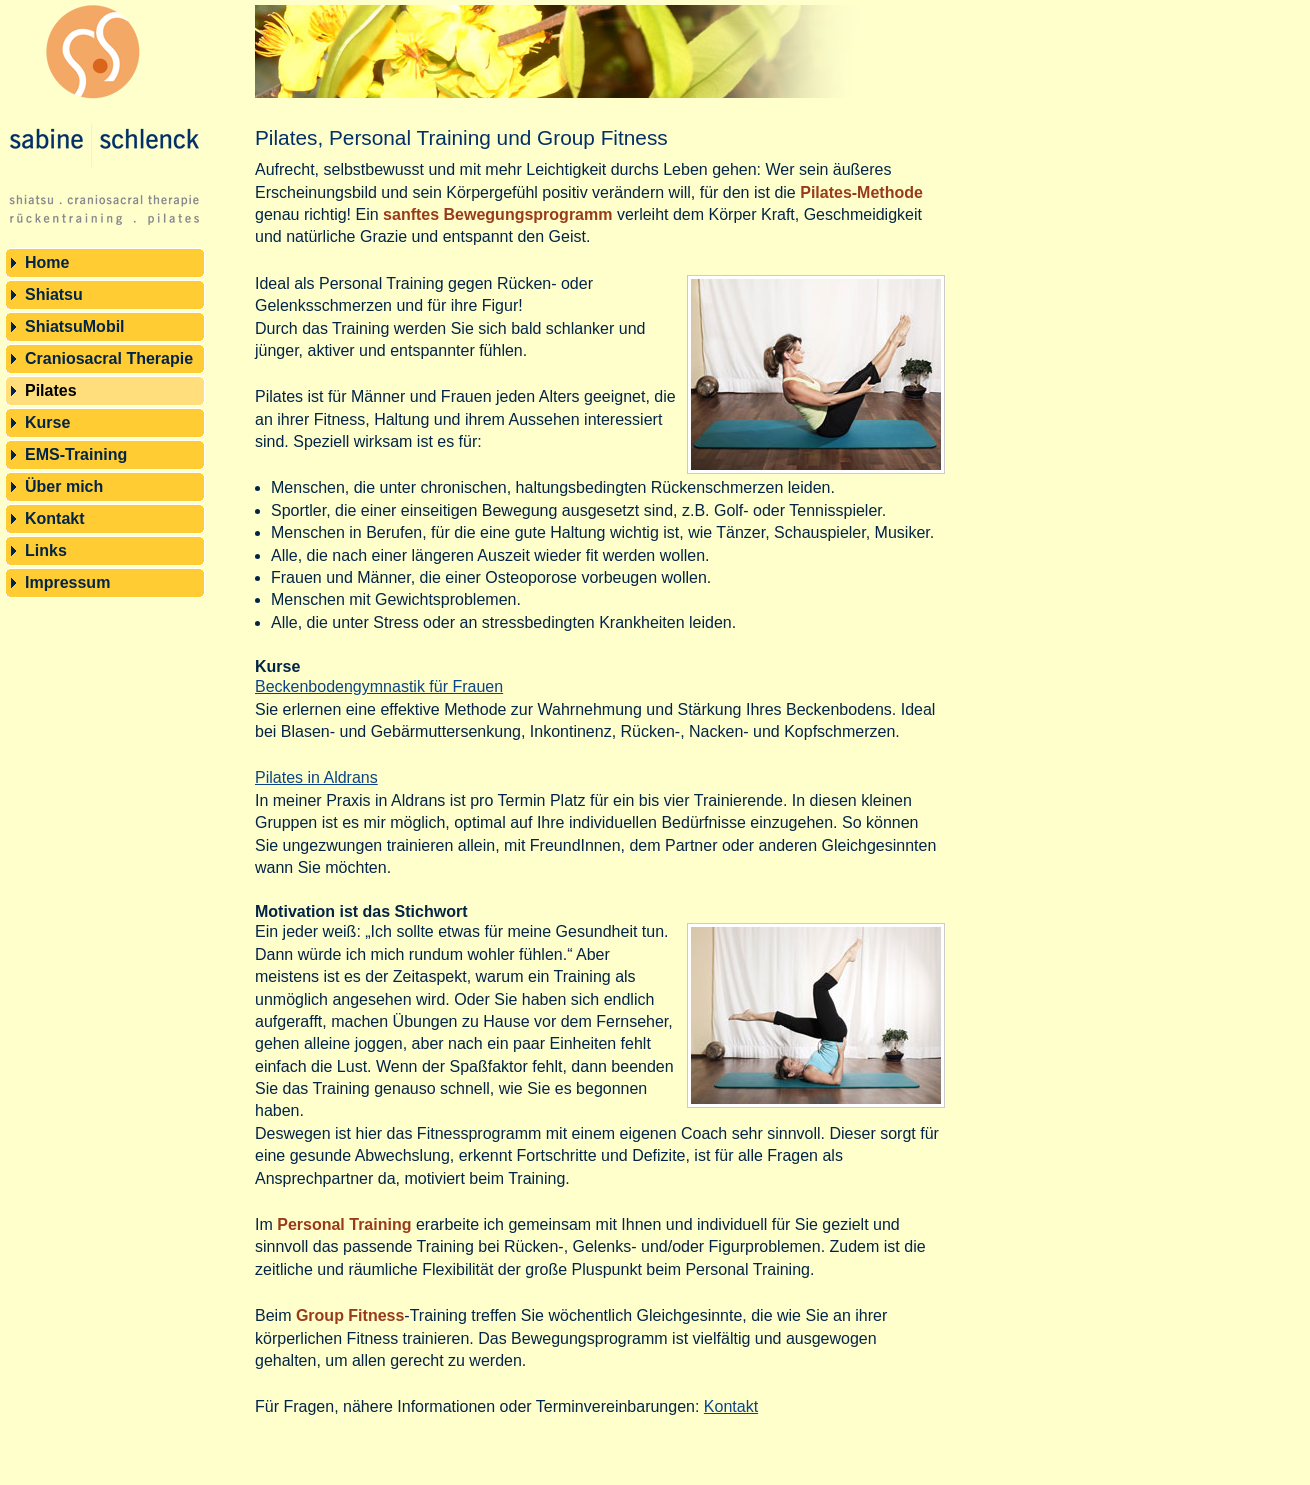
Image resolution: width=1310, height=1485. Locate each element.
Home (47, 262)
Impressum (67, 582)
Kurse (47, 422)
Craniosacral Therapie (109, 358)
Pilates (51, 390)
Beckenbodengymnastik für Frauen (379, 686)
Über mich (64, 486)
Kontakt (55, 518)
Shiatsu (54, 294)
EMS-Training (76, 454)
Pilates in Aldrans (316, 777)
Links (46, 550)
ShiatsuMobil (75, 326)
